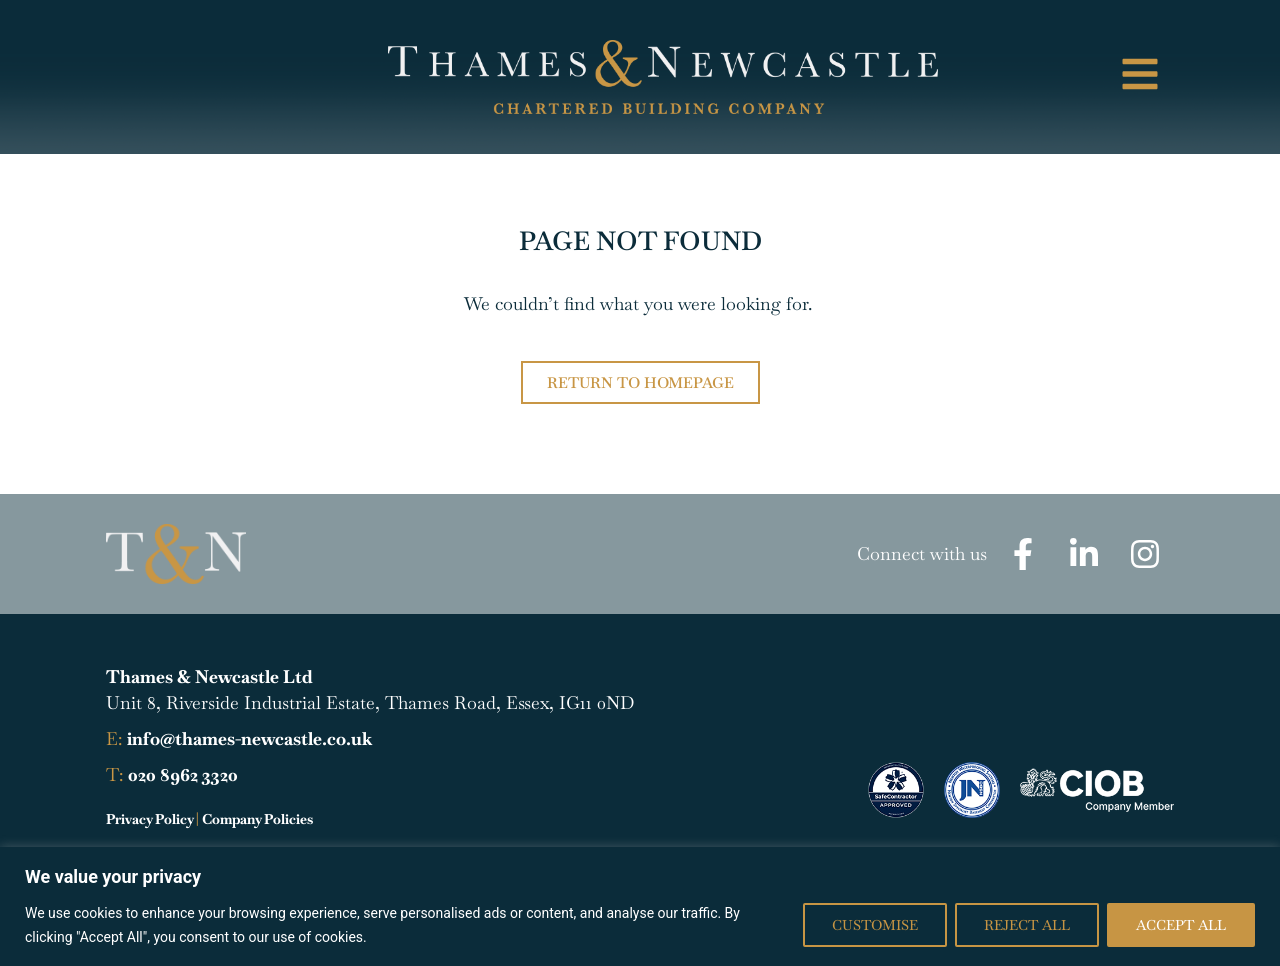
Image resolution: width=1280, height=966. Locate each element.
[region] (640, 906)
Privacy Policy (149, 819)
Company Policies (257, 819)
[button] (1053, 77)
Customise (875, 925)
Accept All (1181, 925)
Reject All (1027, 925)
